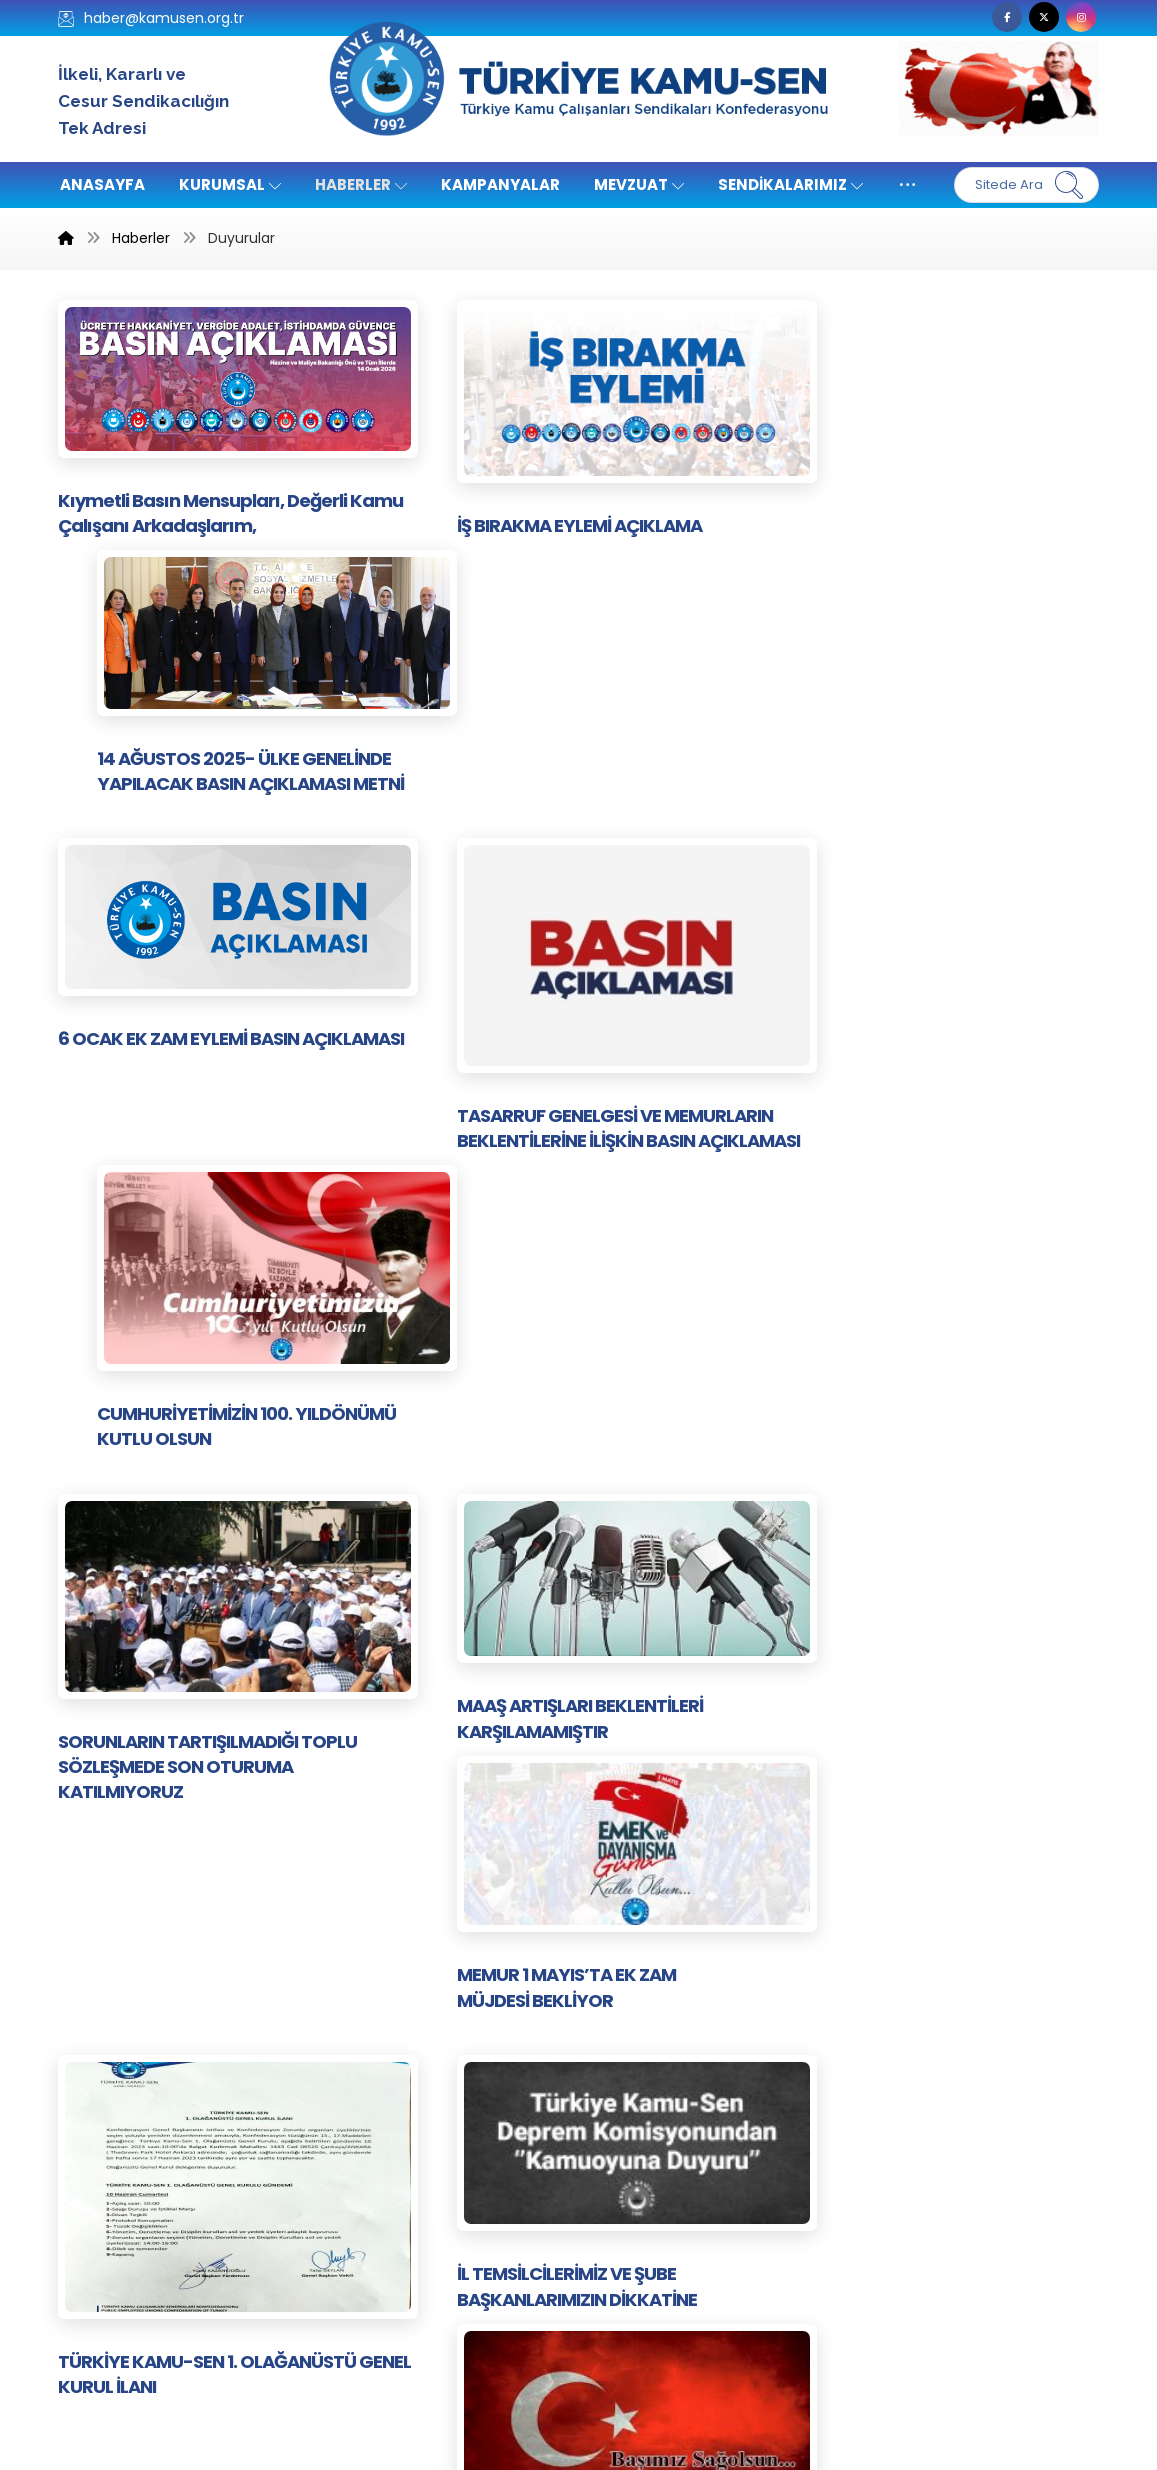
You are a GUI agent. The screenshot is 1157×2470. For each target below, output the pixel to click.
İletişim (622, 2027)
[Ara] (1069, 185)
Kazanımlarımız (651, 2057)
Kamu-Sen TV (491, 2027)
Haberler (627, 2207)
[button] (1007, 17)
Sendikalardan (493, 2117)
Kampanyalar (490, 2207)
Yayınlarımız (638, 2117)
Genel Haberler (651, 2237)
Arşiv (457, 2267)
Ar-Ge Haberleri (498, 2237)
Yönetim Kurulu (496, 2147)
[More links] (907, 185)
